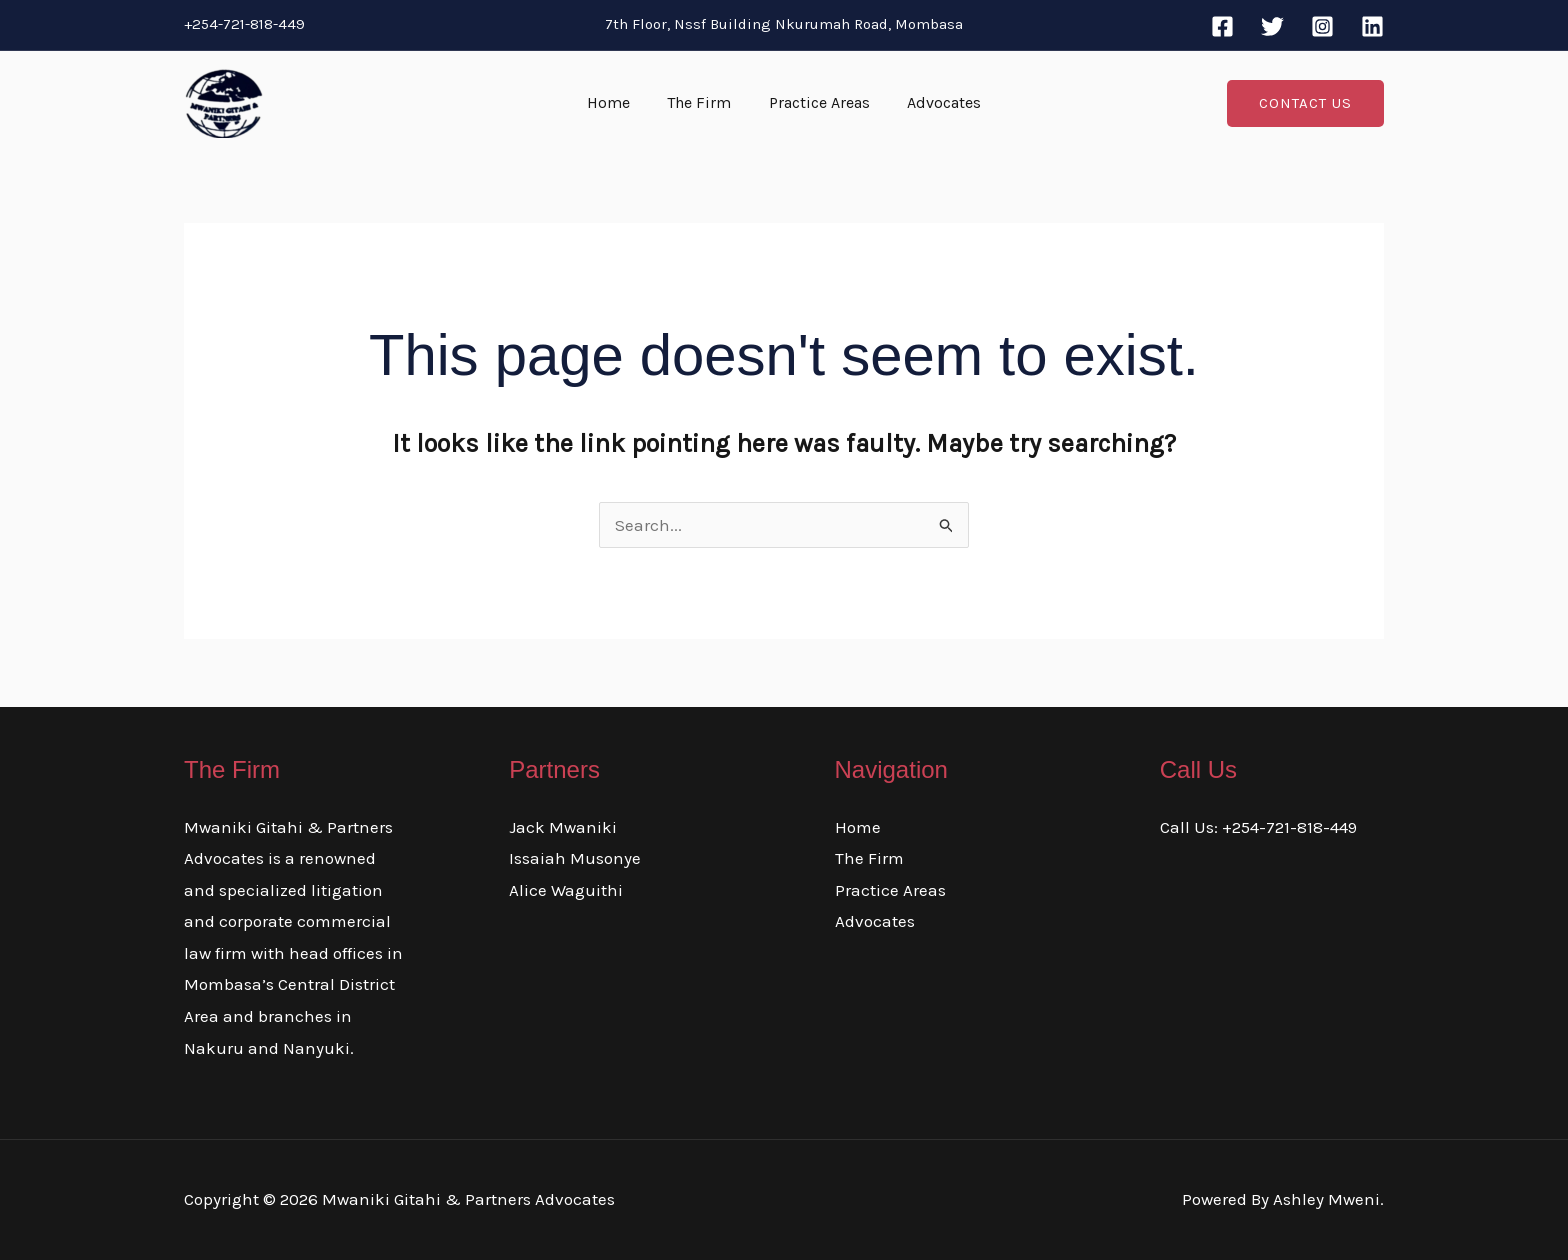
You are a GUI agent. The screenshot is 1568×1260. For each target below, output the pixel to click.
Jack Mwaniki (563, 827)
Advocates (936, 102)
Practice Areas (816, 102)
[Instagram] (1322, 26)
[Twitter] (1272, 26)
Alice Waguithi (566, 890)
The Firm (702, 102)
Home (616, 102)
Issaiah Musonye (575, 858)
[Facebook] (1222, 26)
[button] (1305, 103)
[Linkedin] (1372, 26)
